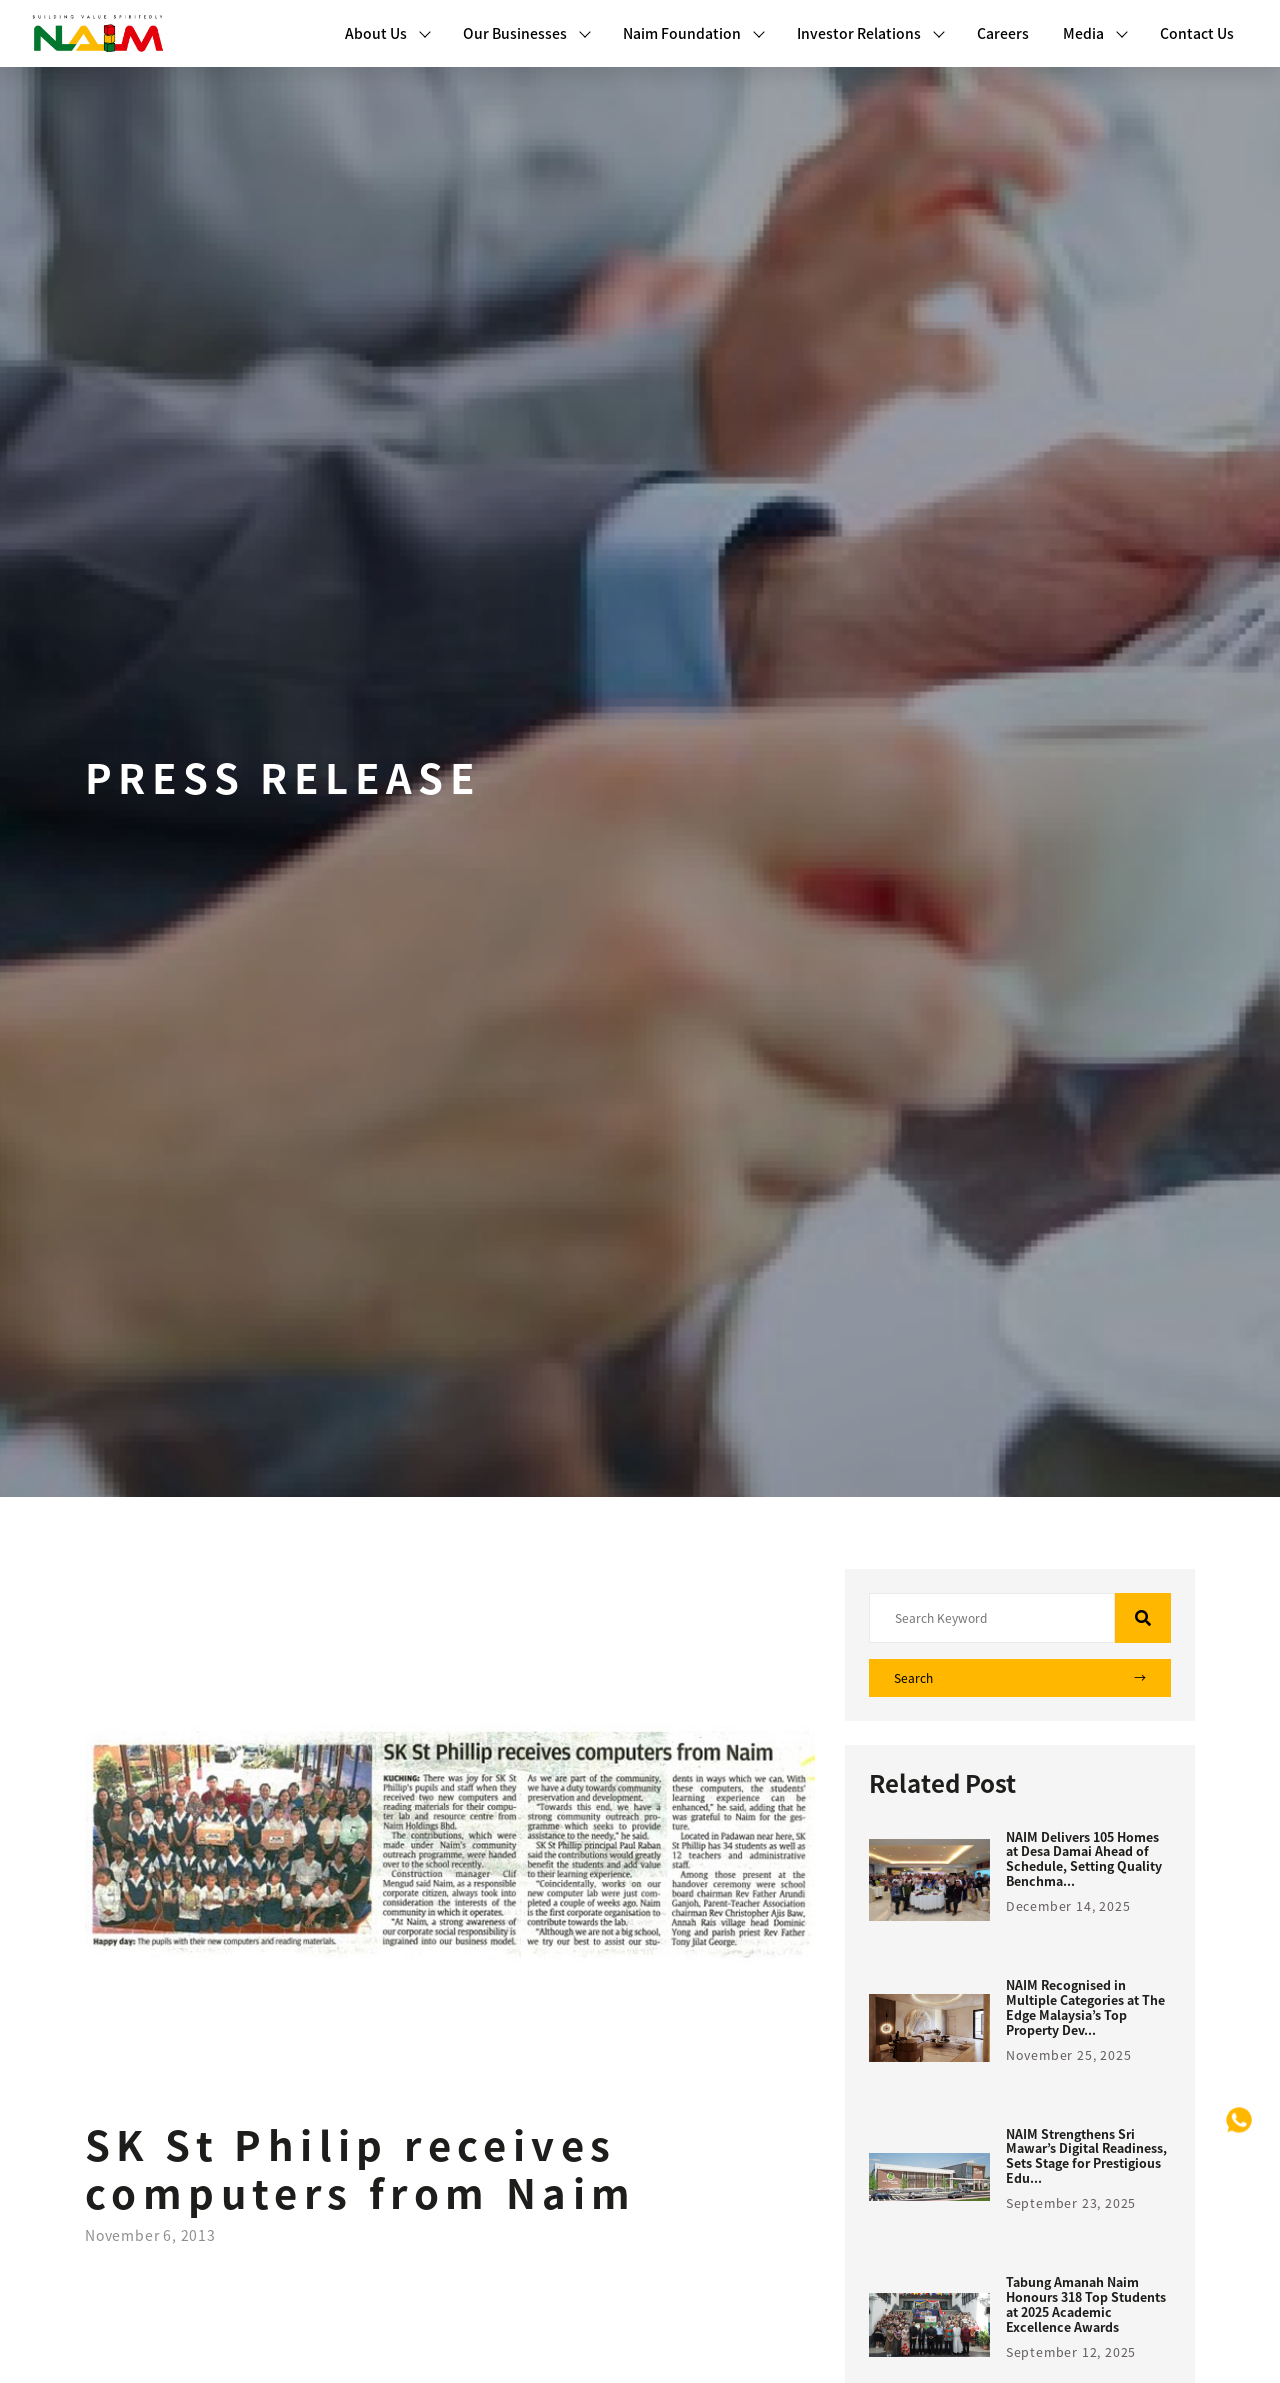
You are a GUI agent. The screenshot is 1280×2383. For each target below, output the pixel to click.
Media (1095, 33)
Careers (1003, 33)
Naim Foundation (694, 33)
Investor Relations (871, 33)
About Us (388, 33)
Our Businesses (527, 33)
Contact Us (1197, 33)
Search (1020, 1678)
